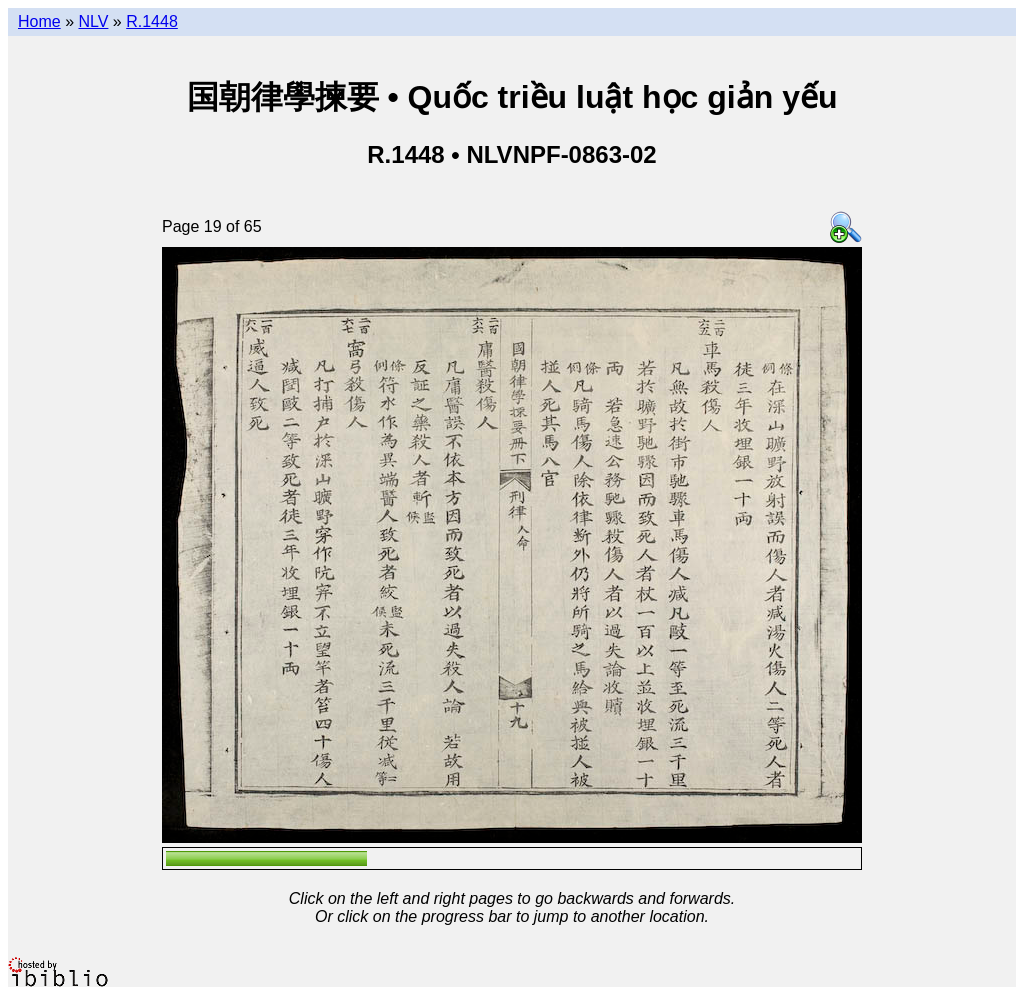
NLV (93, 21)
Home (39, 21)
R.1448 (152, 21)
